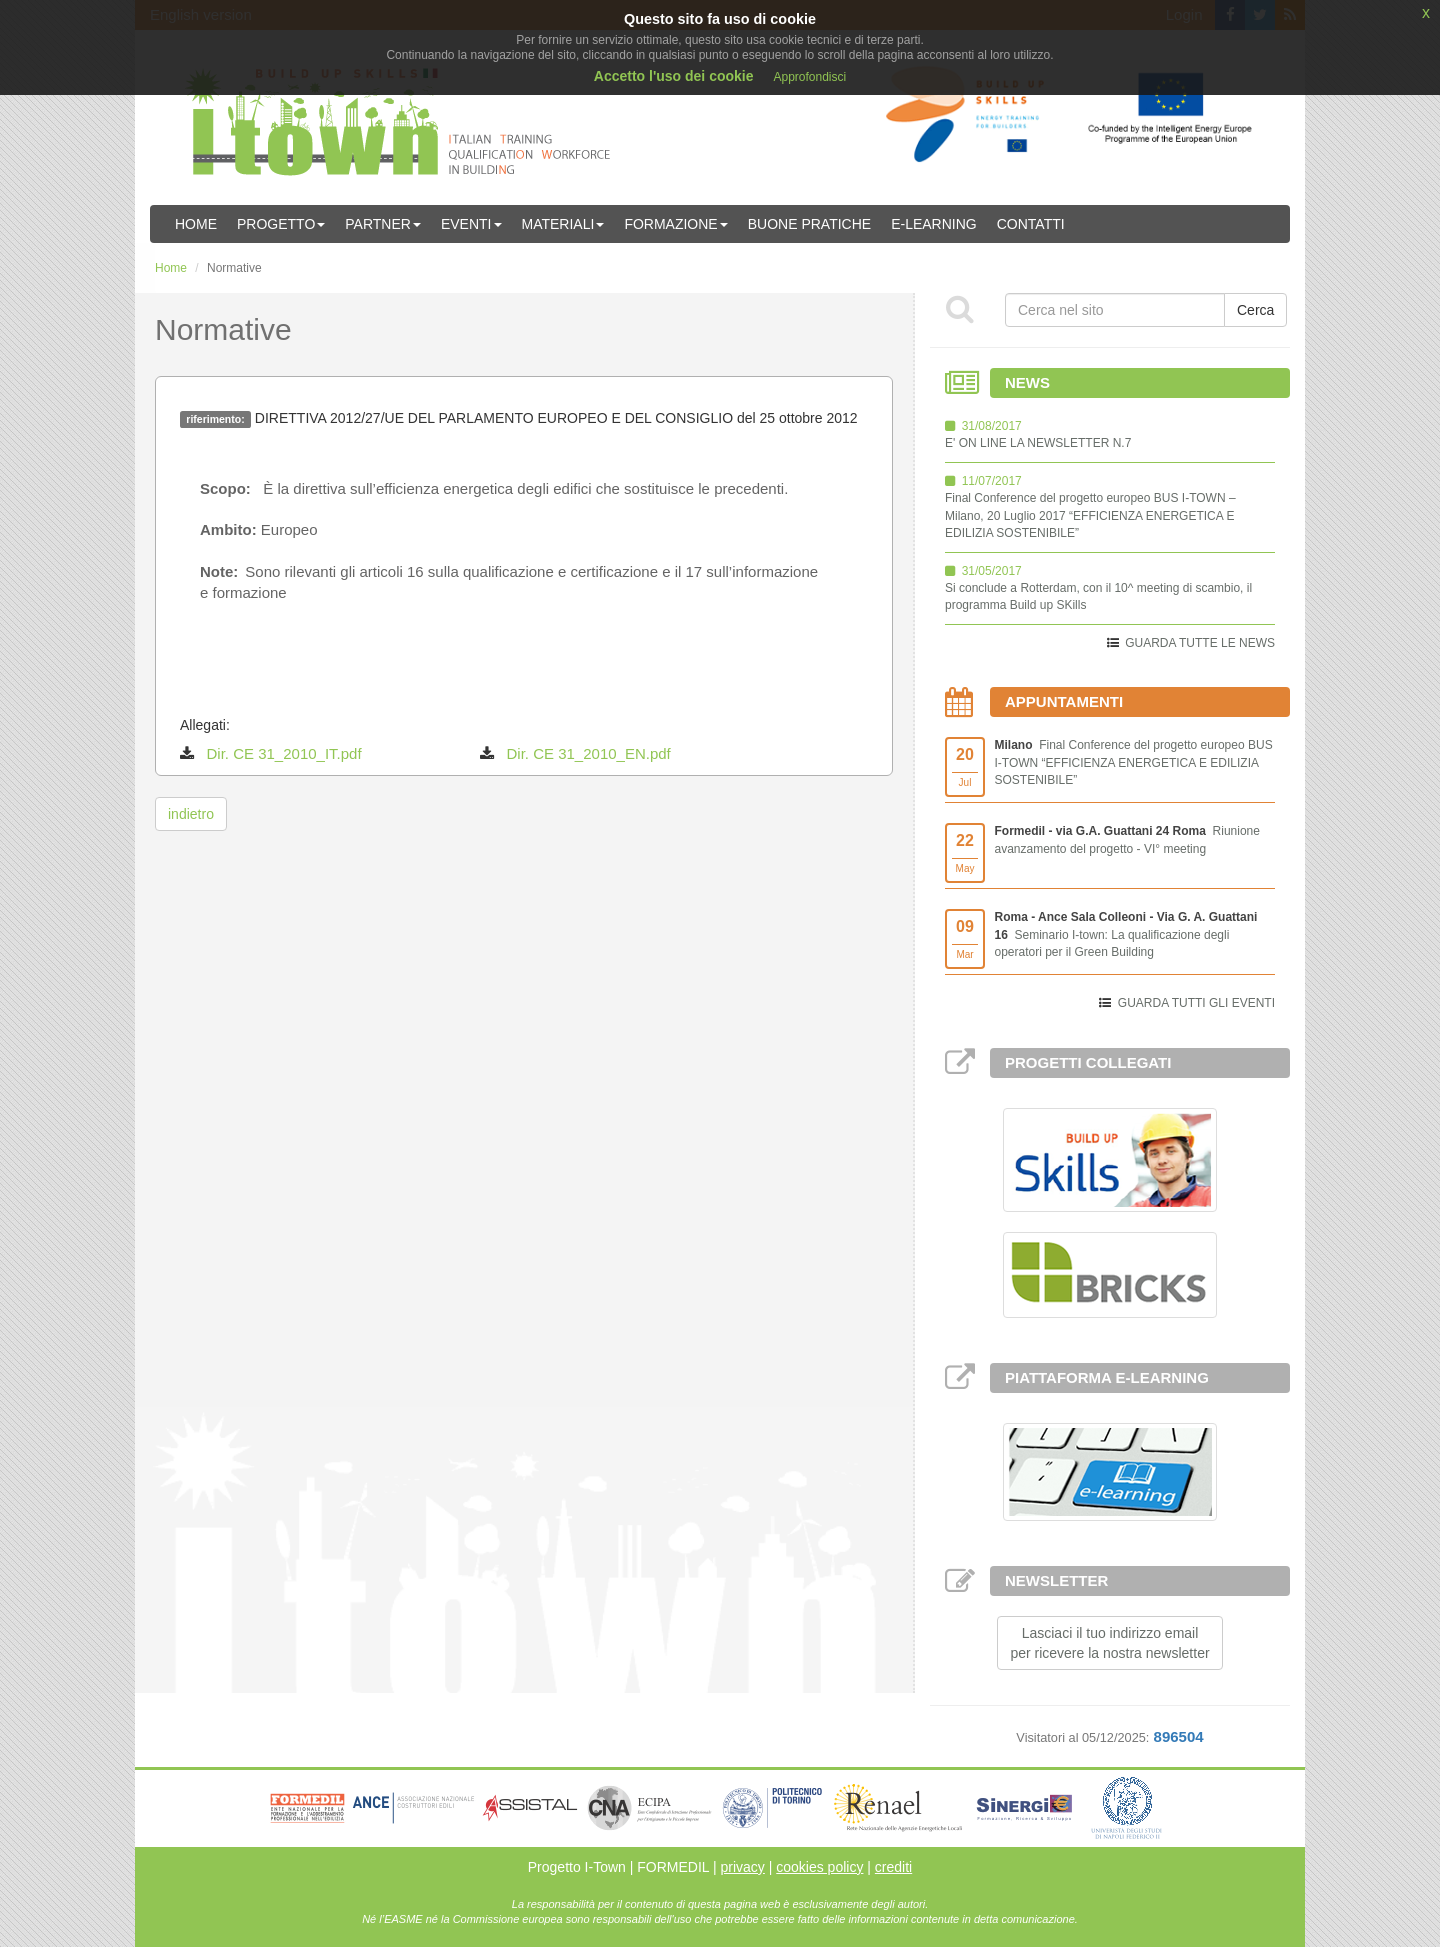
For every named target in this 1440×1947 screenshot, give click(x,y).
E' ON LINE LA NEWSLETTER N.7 (1038, 443)
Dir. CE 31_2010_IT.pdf (284, 753)
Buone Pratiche (809, 224)
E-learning (934, 224)
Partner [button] (383, 224)
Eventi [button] (471, 224)
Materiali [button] (563, 224)
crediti (893, 1867)
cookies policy (819, 1867)
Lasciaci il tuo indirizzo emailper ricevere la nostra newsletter (1109, 1643)
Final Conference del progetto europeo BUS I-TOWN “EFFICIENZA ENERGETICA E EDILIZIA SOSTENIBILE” (1134, 762)
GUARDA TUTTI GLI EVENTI (1196, 1003)
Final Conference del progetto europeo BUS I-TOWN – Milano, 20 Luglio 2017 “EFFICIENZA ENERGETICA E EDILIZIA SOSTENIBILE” (1090, 515)
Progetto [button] (281, 224)
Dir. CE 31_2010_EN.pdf (589, 753)
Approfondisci (809, 77)
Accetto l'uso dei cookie (674, 76)
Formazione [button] (675, 224)
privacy (742, 1867)
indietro (191, 814)
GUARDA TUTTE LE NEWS (1200, 643)
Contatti (1031, 224)
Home (196, 224)
